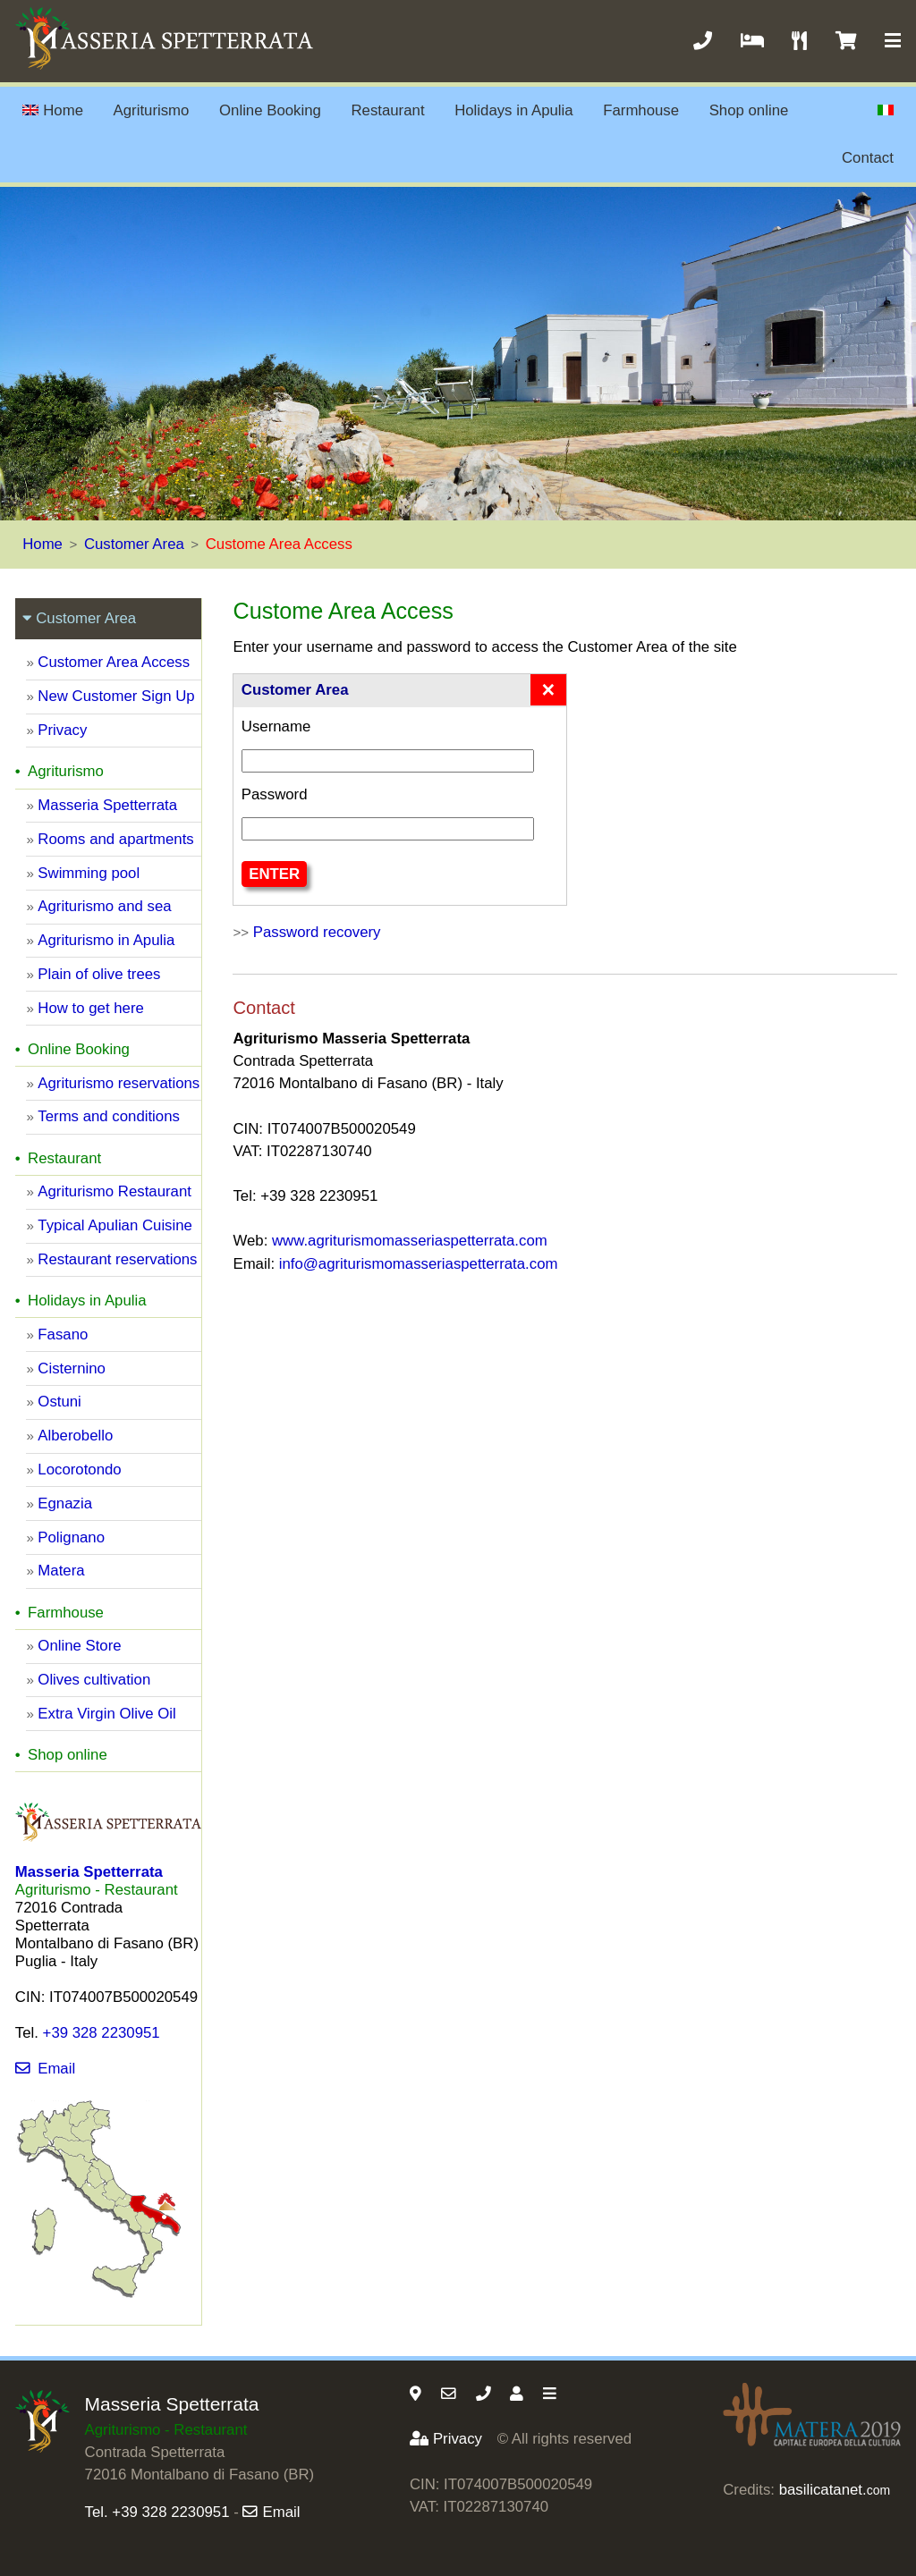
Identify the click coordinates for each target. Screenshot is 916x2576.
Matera (61, 1570)
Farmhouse (641, 110)
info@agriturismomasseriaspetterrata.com (418, 1263)
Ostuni (59, 1401)
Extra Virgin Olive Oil (107, 1713)
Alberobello (75, 1435)
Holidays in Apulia (513, 110)
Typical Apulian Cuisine (115, 1225)
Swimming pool (89, 873)
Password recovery (317, 932)
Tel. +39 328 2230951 (157, 2512)
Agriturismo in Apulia (106, 940)
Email (45, 2068)
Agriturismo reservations (118, 1083)
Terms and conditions (109, 1116)
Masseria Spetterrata (107, 805)
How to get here (90, 1008)
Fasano (63, 1334)
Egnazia (65, 1503)
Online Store (79, 1645)
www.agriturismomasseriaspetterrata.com (409, 1240)
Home (52, 110)
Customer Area (134, 544)
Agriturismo (152, 110)
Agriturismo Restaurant (114, 1191)
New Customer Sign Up (116, 696)
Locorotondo (79, 1469)
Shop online (749, 110)
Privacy (62, 730)
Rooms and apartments (115, 839)
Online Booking (270, 110)
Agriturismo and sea (104, 906)
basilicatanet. (834, 2489)
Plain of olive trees (99, 974)
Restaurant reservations (117, 1259)
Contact (868, 157)
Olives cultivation (94, 1679)
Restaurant (387, 110)
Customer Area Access (114, 662)
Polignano (71, 1537)
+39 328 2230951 (101, 2032)
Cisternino (72, 1368)
